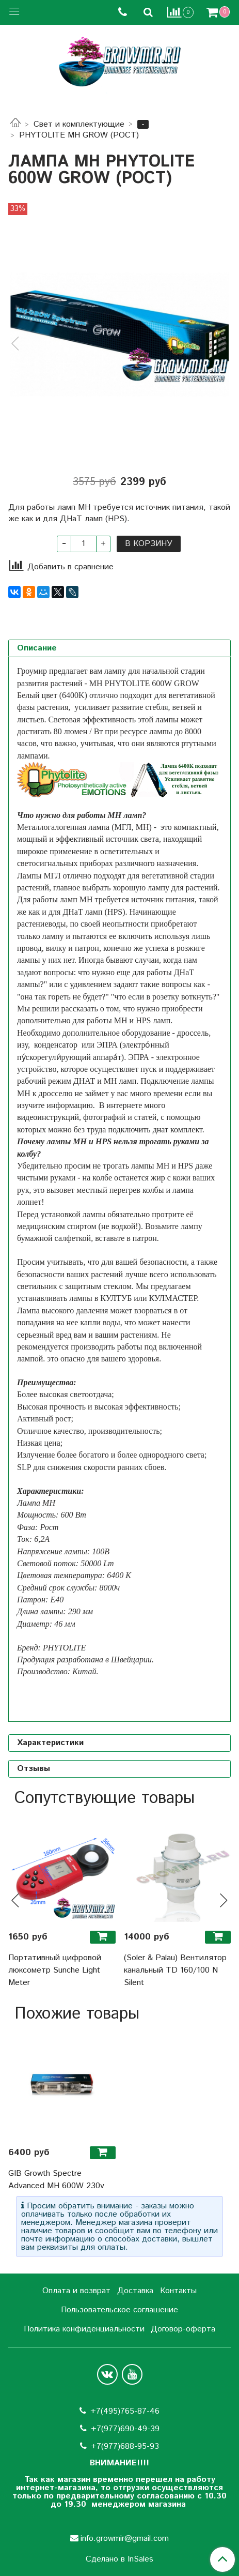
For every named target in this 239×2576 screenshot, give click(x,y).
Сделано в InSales (119, 2559)
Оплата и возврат (76, 2291)
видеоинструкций (48, 1117)
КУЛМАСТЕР (173, 1298)
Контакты (178, 2291)
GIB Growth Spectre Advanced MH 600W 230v (56, 2180)
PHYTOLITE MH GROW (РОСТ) (79, 135)
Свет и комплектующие (79, 124)
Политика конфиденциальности (84, 2329)
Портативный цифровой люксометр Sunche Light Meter (54, 1970)
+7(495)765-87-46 (125, 2411)
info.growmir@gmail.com (125, 2538)
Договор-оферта (183, 2329)
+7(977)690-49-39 (125, 2429)
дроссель (193, 1032)
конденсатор (54, 1044)
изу (22, 1044)
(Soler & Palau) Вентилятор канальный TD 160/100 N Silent (175, 1970)
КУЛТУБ (116, 1298)
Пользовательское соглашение (119, 2310)
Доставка (135, 2291)
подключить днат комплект (155, 1129)
